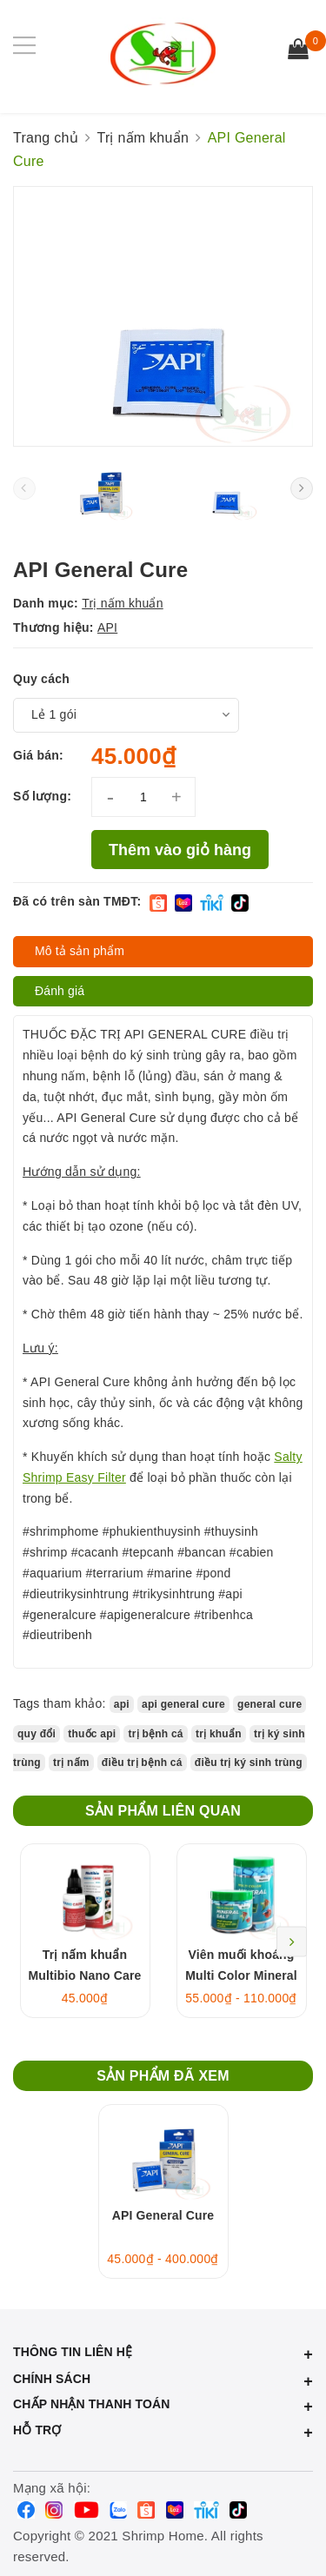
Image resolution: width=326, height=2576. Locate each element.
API (107, 627)
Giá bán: (38, 755)
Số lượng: (42, 796)
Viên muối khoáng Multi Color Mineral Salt (241, 1975)
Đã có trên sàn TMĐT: (77, 901)
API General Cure (163, 2215)
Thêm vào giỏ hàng (180, 850)
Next (291, 1941)
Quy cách (41, 679)
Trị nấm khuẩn (122, 603)
